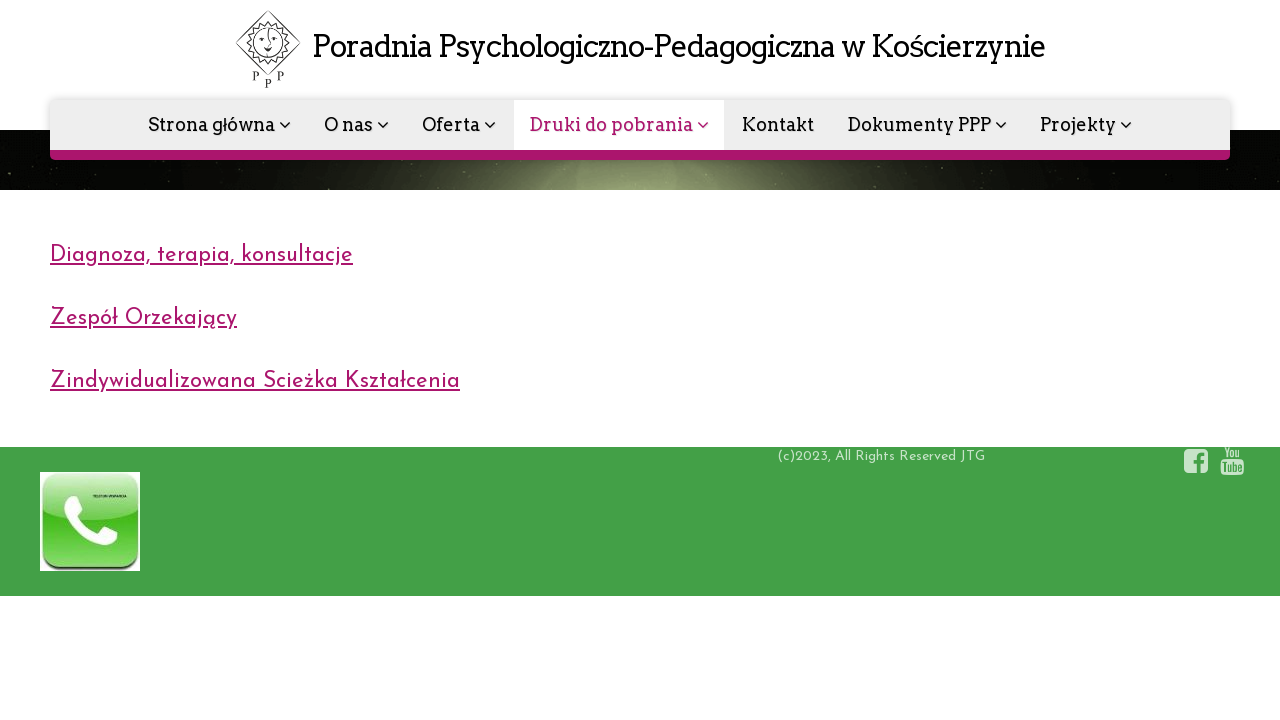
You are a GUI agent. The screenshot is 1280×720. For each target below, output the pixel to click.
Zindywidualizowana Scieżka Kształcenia (255, 381)
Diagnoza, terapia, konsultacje (201, 255)
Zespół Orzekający (143, 318)
